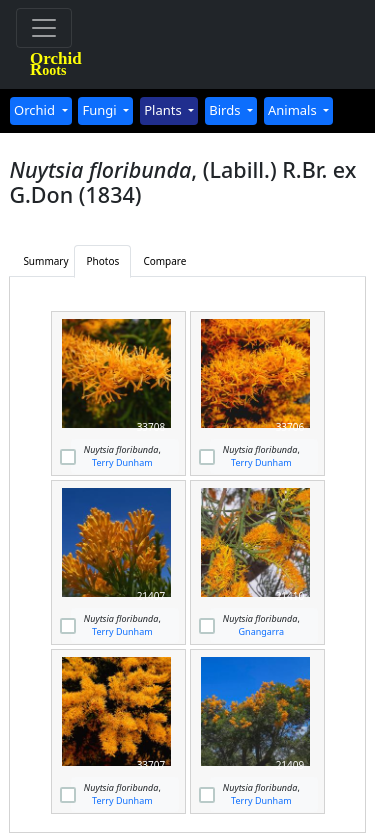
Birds (226, 110)
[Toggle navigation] (44, 28)
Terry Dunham (122, 462)
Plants (164, 110)
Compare (164, 261)
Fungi (101, 110)
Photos (103, 261)
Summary (45, 261)
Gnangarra (262, 631)
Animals (294, 110)
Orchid (36, 110)
